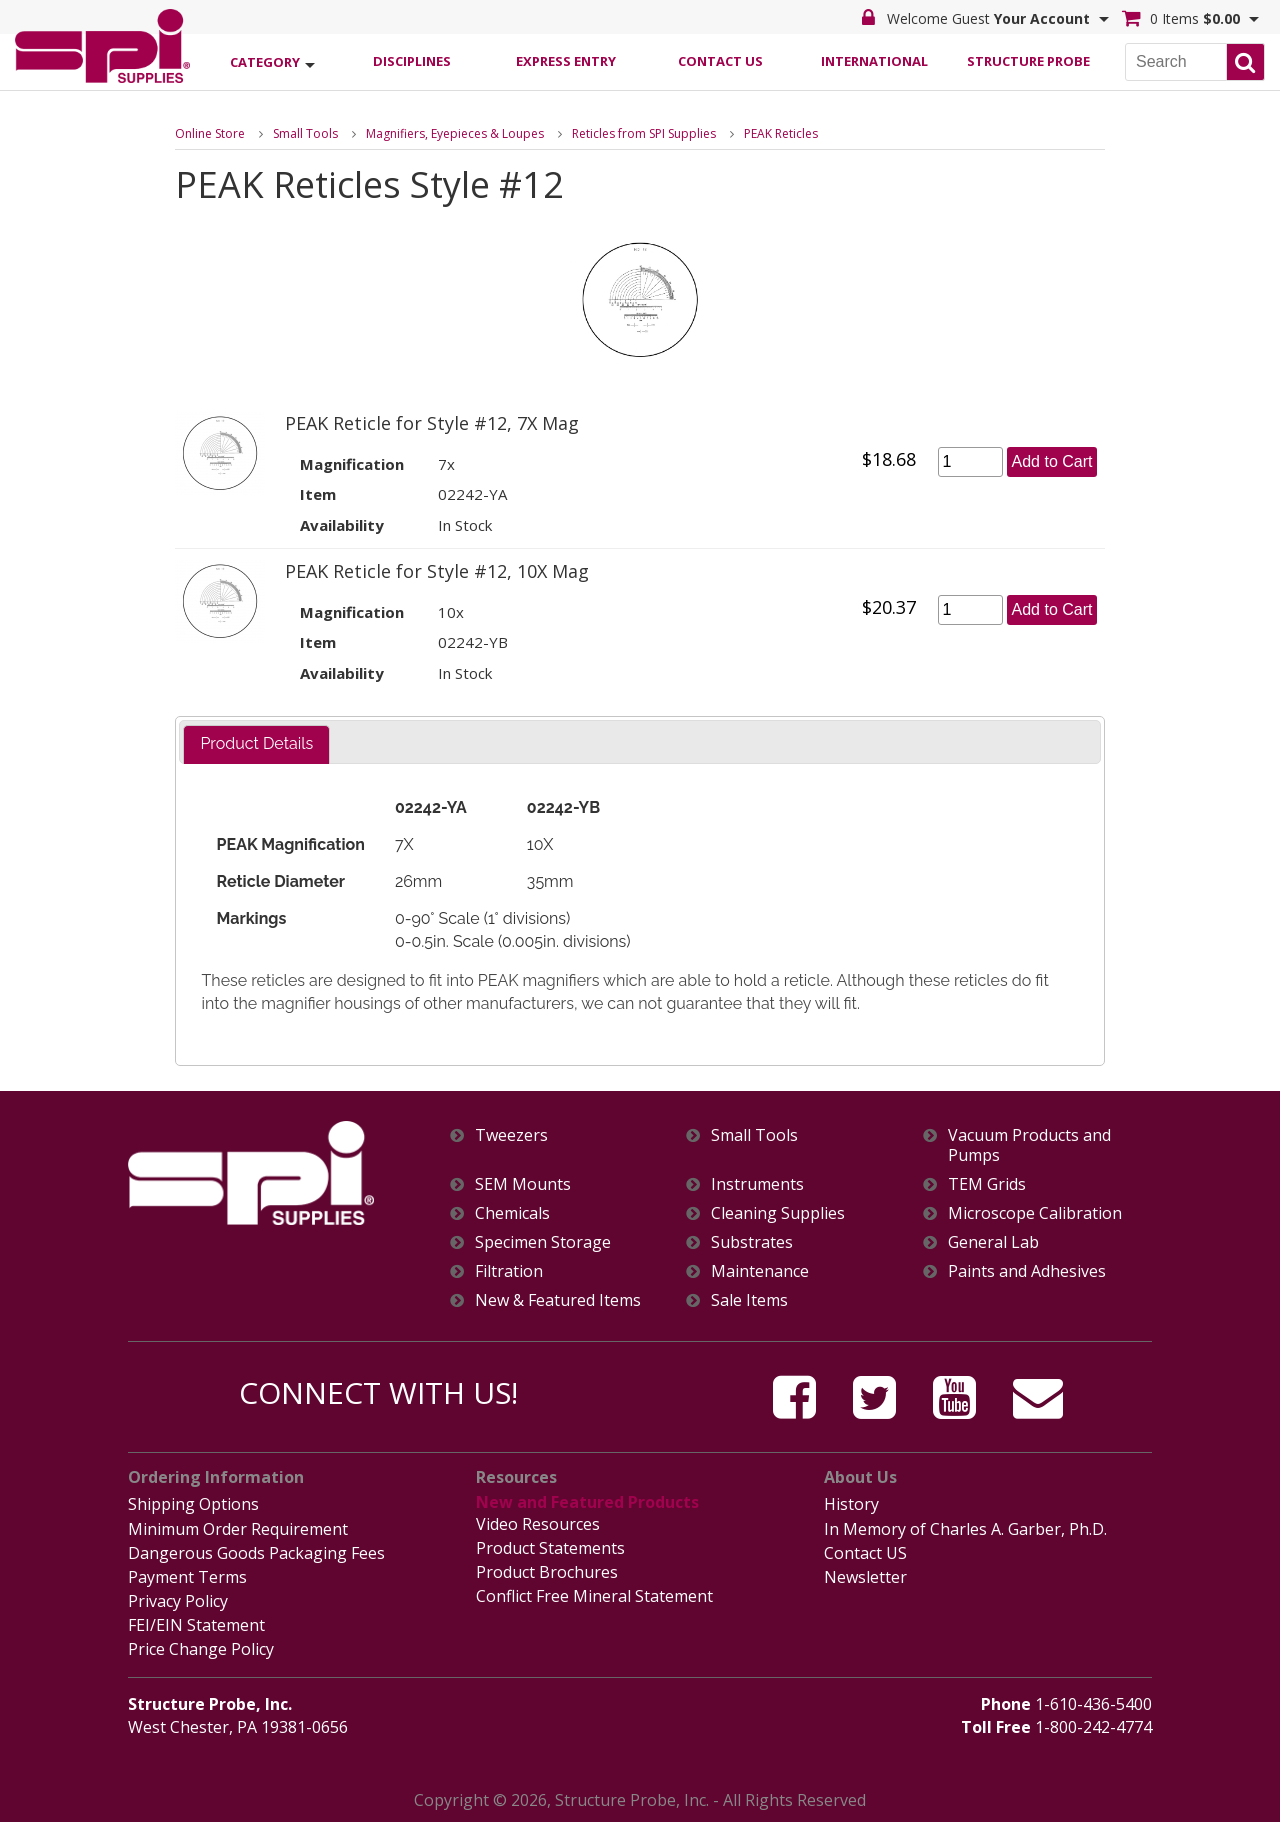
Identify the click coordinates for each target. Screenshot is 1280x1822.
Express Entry (566, 61)
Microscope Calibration (1035, 1213)
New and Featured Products (587, 1502)
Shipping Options (193, 1504)
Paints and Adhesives (1027, 1271)
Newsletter (865, 1577)
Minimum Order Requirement (238, 1529)
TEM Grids (987, 1184)
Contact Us (720, 61)
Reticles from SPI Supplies (644, 133)
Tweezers (511, 1135)
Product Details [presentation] (256, 743)
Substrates (752, 1242)
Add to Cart (1052, 461)
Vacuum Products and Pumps (1029, 1145)
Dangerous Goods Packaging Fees (256, 1553)
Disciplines (412, 61)
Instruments (757, 1184)
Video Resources (538, 1524)
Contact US (865, 1553)
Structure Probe (1028, 61)
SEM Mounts (523, 1184)
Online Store (210, 133)
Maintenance (760, 1271)
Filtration (509, 1271)
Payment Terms (187, 1577)
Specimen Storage (543, 1242)
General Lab (993, 1242)
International (874, 61)
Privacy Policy (178, 1601)
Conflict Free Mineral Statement (594, 1596)
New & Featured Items (558, 1300)
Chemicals (512, 1213)
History (851, 1504)
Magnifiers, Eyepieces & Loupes (455, 133)
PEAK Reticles (781, 133)
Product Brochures (547, 1572)
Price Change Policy (201, 1649)
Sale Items (749, 1300)
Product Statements (550, 1548)
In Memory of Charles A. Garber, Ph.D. (965, 1529)
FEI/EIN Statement (196, 1625)
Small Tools (305, 133)
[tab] (256, 744)
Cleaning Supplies (778, 1213)
